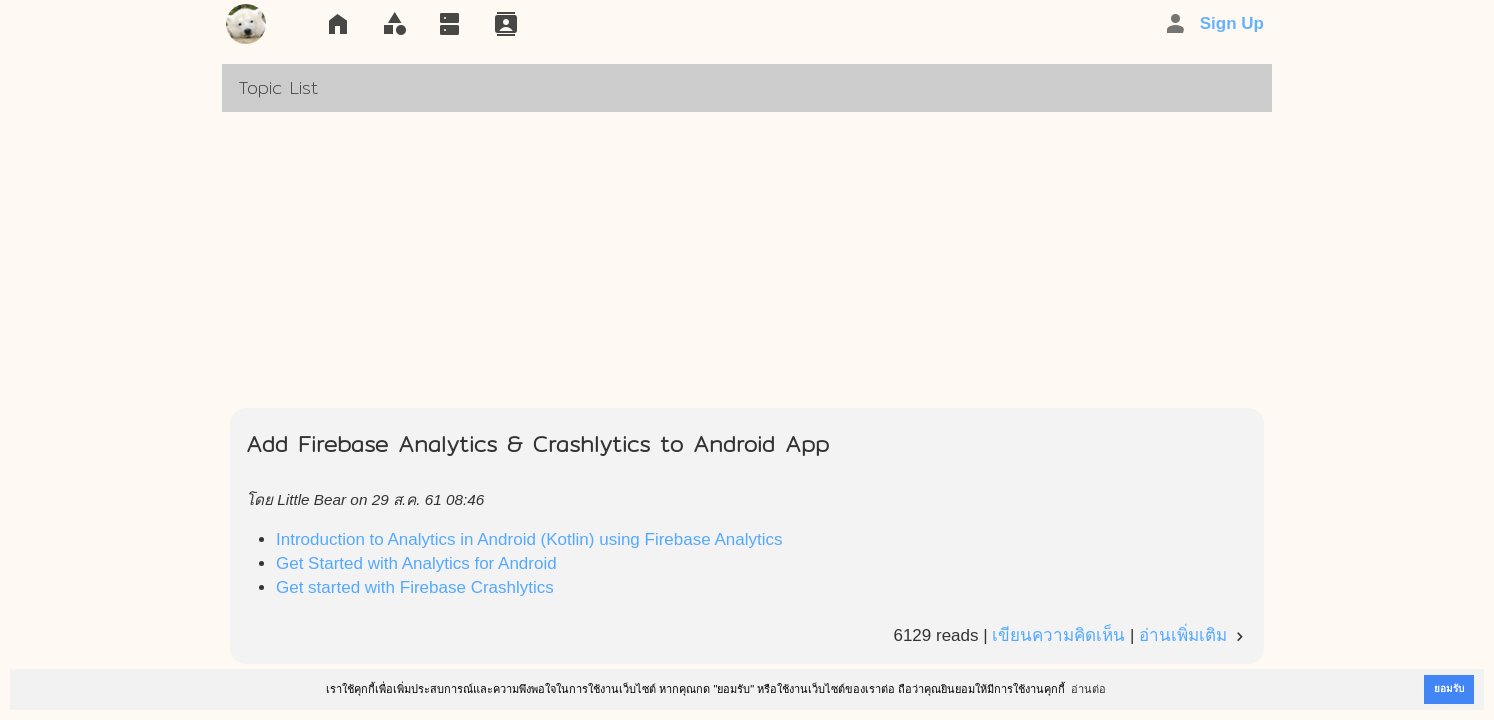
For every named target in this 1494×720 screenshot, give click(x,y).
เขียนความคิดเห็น (1058, 635)
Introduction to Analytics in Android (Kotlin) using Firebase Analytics (529, 539)
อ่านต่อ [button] (1088, 689)
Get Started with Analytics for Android (416, 563)
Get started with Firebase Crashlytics (415, 587)
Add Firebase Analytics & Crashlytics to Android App (537, 444)
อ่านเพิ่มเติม (1193, 635)
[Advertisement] (747, 260)
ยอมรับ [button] (1449, 688)
